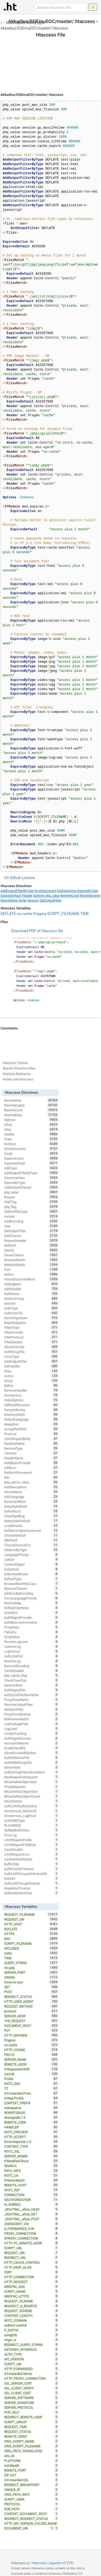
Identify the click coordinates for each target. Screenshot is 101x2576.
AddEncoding (31, 1221)
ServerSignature (31, 1318)
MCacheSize (31, 1801)
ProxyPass (31, 1627)
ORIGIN (31, 1977)
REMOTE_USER (31, 2122)
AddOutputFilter (31, 1361)
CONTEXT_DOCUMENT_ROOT (31, 2514)
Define (31, 1385)
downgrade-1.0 (31, 2117)
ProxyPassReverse (31, 1714)
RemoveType (31, 1448)
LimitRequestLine (31, 1854)
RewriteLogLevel (31, 1641)
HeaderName (31, 1458)
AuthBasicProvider (31, 1463)
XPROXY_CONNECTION (31, 2238)
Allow (31, 1124)
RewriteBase (31, 1115)
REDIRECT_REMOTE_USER (31, 2417)
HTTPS (31, 1934)
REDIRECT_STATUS (31, 1996)
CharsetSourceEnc (31, 1545)
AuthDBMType (31, 1820)
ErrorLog (31, 1835)
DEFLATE (8, 914)
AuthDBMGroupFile (31, 1762)
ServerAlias (31, 1767)
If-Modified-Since (31, 2161)
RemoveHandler (31, 1390)
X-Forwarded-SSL (31, 2480)
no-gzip (31, 1967)
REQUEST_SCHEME (31, 2311)
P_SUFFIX (31, 2330)
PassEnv (31, 1632)
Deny (31, 1129)
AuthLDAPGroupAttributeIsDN (31, 1873)
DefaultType (31, 1579)
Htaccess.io (20, 2563)
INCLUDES (31, 1948)
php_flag (31, 1206)
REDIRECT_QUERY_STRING (31, 2344)
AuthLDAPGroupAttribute (31, 1883)
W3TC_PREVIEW (31, 2132)
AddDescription (31, 1487)
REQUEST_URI (31, 1919)
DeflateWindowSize (31, 1893)
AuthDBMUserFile (31, 1757)
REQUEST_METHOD (31, 2006)
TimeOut (31, 1453)
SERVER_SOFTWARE (31, 2398)
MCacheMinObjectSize (31, 1782)
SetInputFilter (31, 1709)
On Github (12, 878)
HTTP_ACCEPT (31, 2137)
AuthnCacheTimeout (31, 1869)
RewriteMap (31, 1603)
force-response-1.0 (31, 2141)
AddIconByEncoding (31, 1593)
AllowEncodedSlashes (31, 1753)
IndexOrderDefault (31, 1521)
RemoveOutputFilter (31, 1704)
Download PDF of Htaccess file (37, 931)
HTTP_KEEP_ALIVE (31, 2267)
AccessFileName (31, 1743)
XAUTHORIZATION (31, 2199)
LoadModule (31, 1525)
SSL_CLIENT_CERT (31, 2393)
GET (31, 1987)
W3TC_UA (31, 2175)
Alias (31, 1371)
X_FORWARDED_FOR (31, 2228)
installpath (31, 2465)
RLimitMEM (31, 1825)
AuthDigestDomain (31, 1738)
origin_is (31, 2340)
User (31, 1226)
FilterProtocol (31, 1337)
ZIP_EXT (31, 2475)
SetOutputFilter (50, 900)
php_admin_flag (31, 1675)
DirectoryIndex (31, 1177)
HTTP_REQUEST (31, 2282)
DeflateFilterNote (31, 1608)
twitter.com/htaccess (18, 1079)
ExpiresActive (66, 891)
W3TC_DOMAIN (31, 2320)
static (31, 1953)
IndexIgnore (31, 1284)
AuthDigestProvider (31, 1617)
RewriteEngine (90, 896)
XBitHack (31, 1540)
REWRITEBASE (31, 2112)
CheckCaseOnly (31, 1680)
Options (39, 896)
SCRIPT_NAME (31, 2291)
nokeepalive (31, 2108)
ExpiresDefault (11, 896)
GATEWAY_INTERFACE (31, 2349)
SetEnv (31, 1274)
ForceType (31, 1356)
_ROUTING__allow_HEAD (31, 2209)
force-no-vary (31, 1982)
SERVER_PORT (31, 1972)
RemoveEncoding (31, 1666)
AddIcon (31, 1467)
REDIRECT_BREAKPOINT (31, 2485)
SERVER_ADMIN (31, 2156)
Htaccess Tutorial (15, 1063)
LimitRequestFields (31, 1840)
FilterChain (31, 1327)
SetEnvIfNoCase (31, 1211)
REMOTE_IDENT (31, 2436)
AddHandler (31, 1289)
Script (22, 900)
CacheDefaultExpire (31, 1859)
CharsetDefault (31, 1535)
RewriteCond (70, 896)
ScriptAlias (31, 1637)
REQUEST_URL (31, 2253)
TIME (84, 914)
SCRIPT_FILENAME (63, 914)
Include (31, 1216)
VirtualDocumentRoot (31, 1279)
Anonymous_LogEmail (31, 1815)
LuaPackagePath (31, 1724)
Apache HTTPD (61, 2563)
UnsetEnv (31, 1612)
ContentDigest (31, 1564)
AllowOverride (31, 1347)
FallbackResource (31, 1405)
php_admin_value (31, 1482)
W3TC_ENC (31, 2083)
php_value (52, 896)
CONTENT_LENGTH (31, 2315)
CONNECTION (31, 2195)
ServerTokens (31, 1255)
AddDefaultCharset (31, 1187)
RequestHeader (31, 1240)
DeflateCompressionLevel (31, 1530)
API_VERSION (31, 2359)
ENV (31, 1938)
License (28, 878)
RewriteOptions (31, 1322)
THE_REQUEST (31, 2021)
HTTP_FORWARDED (31, 2369)
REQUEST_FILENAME (31, 1914)
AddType (31, 1168)
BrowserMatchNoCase (31, 1583)
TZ (31, 2088)
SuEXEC (31, 1878)
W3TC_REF (31, 2190)
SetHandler (31, 1366)
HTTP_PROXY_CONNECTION (31, 2378)
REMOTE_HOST (31, 2185)
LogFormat (31, 1651)
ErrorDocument (45, 891)
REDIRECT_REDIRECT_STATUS (31, 2518)
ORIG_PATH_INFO (31, 2494)
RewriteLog (31, 1661)
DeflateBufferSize (31, 1830)
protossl (31, 2011)
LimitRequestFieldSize (31, 1844)
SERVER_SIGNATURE (31, 2402)
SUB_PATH (31, 2509)
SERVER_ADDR (31, 2016)
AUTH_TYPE (31, 2354)
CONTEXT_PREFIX (31, 2103)
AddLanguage (31, 1496)
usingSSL (31, 2335)
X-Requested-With (31, 2069)
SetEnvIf (31, 1245)
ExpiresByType (87, 891)
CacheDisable (31, 1670)
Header (27, 896)
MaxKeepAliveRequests (31, 1777)
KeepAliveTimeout (31, 1888)
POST (31, 1992)
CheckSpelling (31, 1516)
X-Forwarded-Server (31, 2373)
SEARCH (31, 2166)
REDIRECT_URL (31, 2257)
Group (31, 1380)
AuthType (31, 1308)
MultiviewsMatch (31, 1719)
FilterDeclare (31, 1342)
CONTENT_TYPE (31, 2146)
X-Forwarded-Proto (31, 2093)
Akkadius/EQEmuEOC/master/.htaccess (34, 28)
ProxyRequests (31, 1786)
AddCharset (31, 1235)
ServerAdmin (31, 1685)
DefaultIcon (31, 1511)
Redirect (31, 1144)
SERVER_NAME (31, 2059)
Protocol (31, 1434)
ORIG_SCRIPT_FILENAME (31, 2446)
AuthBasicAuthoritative (31, 1622)
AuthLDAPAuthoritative (31, 1806)
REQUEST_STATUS (31, 2431)
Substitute (31, 1569)
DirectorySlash (31, 1414)
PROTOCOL (31, 2504)
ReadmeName (31, 1443)
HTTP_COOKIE (31, 2050)
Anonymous (31, 1395)
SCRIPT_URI (31, 2364)
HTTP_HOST (31, 1924)
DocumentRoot (31, 1501)
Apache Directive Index (19, 1068)
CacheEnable (31, 1849)
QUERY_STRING (31, 1963)
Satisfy (31, 1250)
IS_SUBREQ (31, 2204)
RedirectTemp (31, 1298)
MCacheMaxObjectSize (31, 1791)
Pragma (39, 914)
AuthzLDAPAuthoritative (31, 1695)
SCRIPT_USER (31, 2499)
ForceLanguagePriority (31, 1598)
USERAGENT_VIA (31, 2224)
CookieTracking (31, 1733)
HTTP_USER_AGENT (31, 2001)
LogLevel (31, 1728)
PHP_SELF (31, 2412)
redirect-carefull (31, 2325)
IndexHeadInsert (31, 1574)
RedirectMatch (31, 1264)
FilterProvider (31, 1332)
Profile (31, 2079)
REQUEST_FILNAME (31, 2301)
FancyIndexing (31, 1409)
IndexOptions (31, 1400)
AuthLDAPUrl (31, 1656)
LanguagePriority (31, 1554)
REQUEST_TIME (31, 2427)
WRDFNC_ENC (31, 2286)
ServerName (31, 1492)
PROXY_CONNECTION (31, 2233)
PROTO (31, 2054)
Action (31, 1376)
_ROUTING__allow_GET (31, 2214)
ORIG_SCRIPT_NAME (31, 2441)
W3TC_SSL (31, 2151)
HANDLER (31, 2127)
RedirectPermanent (31, 1472)
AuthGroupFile (31, 1351)
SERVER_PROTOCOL (31, 2407)
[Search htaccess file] (61, 7)
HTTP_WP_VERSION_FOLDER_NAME (31, 2524)
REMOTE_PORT (31, 2470)
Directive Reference (16, 1074)
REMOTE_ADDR (31, 2064)
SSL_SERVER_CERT (31, 2383)
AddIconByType (31, 1550)
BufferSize (31, 1864)
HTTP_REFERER (31, 2035)
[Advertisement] (50, 59)
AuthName (31, 1293)
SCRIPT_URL (31, 2248)
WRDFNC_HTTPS (31, 2296)
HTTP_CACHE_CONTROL (31, 2262)
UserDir (31, 1559)
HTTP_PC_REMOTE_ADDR (31, 2243)
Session (33, 900)
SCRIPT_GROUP (31, 2422)
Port (31, 1269)
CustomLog (31, 1646)
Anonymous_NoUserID (31, 1811)
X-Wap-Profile (31, 2098)
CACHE (31, 2074)
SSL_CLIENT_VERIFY (31, 2388)
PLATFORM (31, 2460)
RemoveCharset (31, 1588)
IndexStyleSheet (31, 1506)
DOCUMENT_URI (29, 2528)
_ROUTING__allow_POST (31, 2219)
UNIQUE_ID (31, 2489)
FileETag (31, 1202)
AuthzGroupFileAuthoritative (31, 1772)
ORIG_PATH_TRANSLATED (31, 2451)
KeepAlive (31, 1424)
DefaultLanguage (31, 1419)
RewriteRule (9, 900)
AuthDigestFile (31, 1690)
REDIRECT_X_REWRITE (31, 2306)
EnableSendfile (31, 1748)
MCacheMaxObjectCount (31, 1796)
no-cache (24, 914)
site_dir (31, 2456)
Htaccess (39, 2563)
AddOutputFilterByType (25, 22)
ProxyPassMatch (31, 1699)
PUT (31, 2030)
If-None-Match (31, 2180)
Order (31, 1139)
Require (31, 1197)
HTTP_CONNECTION (31, 2277)
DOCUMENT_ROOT (31, 2025)
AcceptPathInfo (31, 1429)
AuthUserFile (31, 1313)
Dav (31, 1477)
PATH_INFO (31, 2170)
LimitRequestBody (31, 1438)
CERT (31, 2272)
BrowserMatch (31, 1260)
